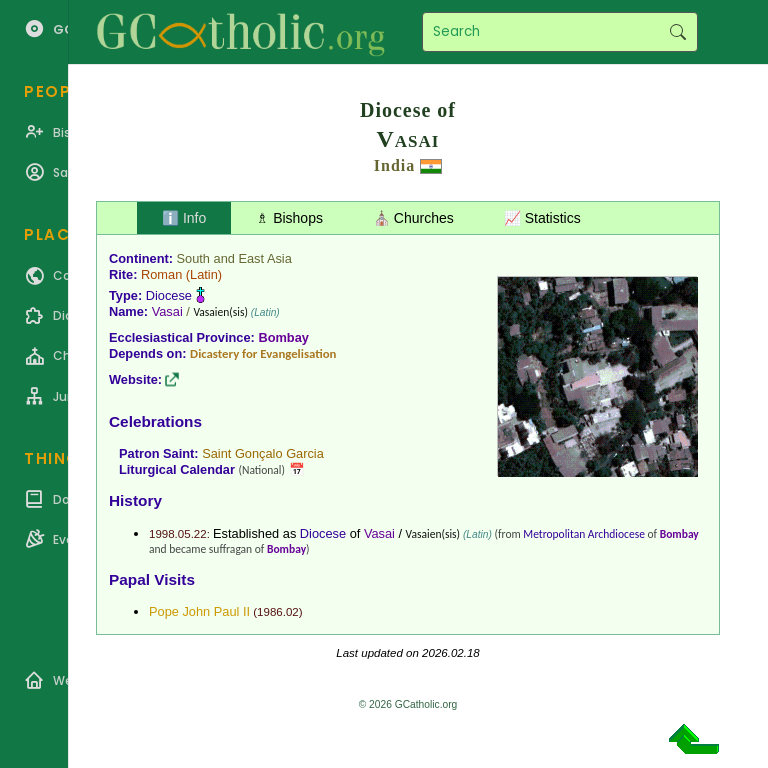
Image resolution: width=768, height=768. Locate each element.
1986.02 (278, 612)
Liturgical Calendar (177, 469)
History (135, 500)
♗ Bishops (289, 218)
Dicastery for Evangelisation (263, 353)
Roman (161, 274)
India (394, 165)
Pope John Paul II (199, 611)
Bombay (283, 337)
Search (677, 32)
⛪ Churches (413, 218)
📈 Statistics (542, 218)
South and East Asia (234, 258)
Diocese (169, 295)
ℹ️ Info (184, 218)
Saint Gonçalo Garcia (263, 453)
